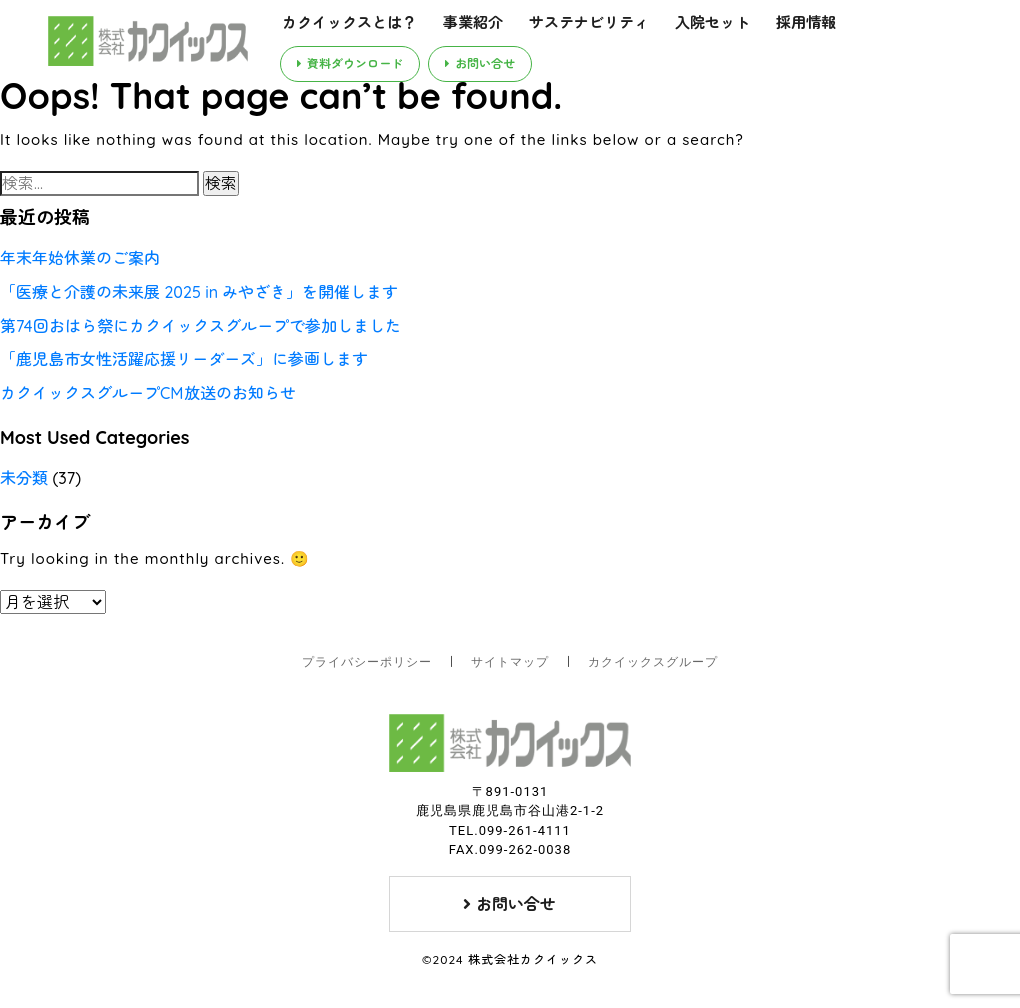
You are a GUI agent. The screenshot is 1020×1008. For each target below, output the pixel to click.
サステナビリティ (589, 22)
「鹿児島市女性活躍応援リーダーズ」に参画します (184, 359)
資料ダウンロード (350, 63)
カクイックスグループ (653, 662)
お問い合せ (480, 63)
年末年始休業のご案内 (80, 258)
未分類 (24, 478)
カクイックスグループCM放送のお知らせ (148, 393)
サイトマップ (510, 662)
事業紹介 (473, 22)
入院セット (712, 22)
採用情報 (806, 22)
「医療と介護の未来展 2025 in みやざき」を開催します (199, 292)
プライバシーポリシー (367, 662)
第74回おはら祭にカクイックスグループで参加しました (200, 326)
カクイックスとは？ (349, 22)
